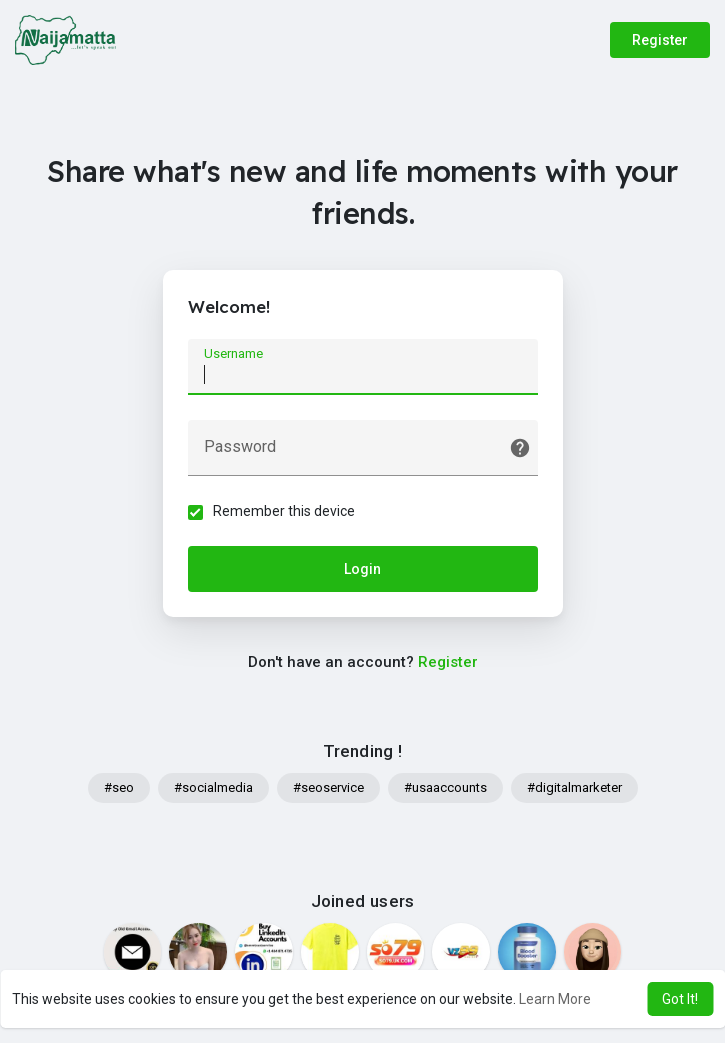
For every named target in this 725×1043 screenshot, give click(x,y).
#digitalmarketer (574, 787)
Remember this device (284, 511)
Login (362, 569)
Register (660, 40)
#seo (119, 787)
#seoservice (328, 787)
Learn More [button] (555, 999)
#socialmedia (213, 787)
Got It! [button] (680, 999)
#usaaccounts (445, 787)
